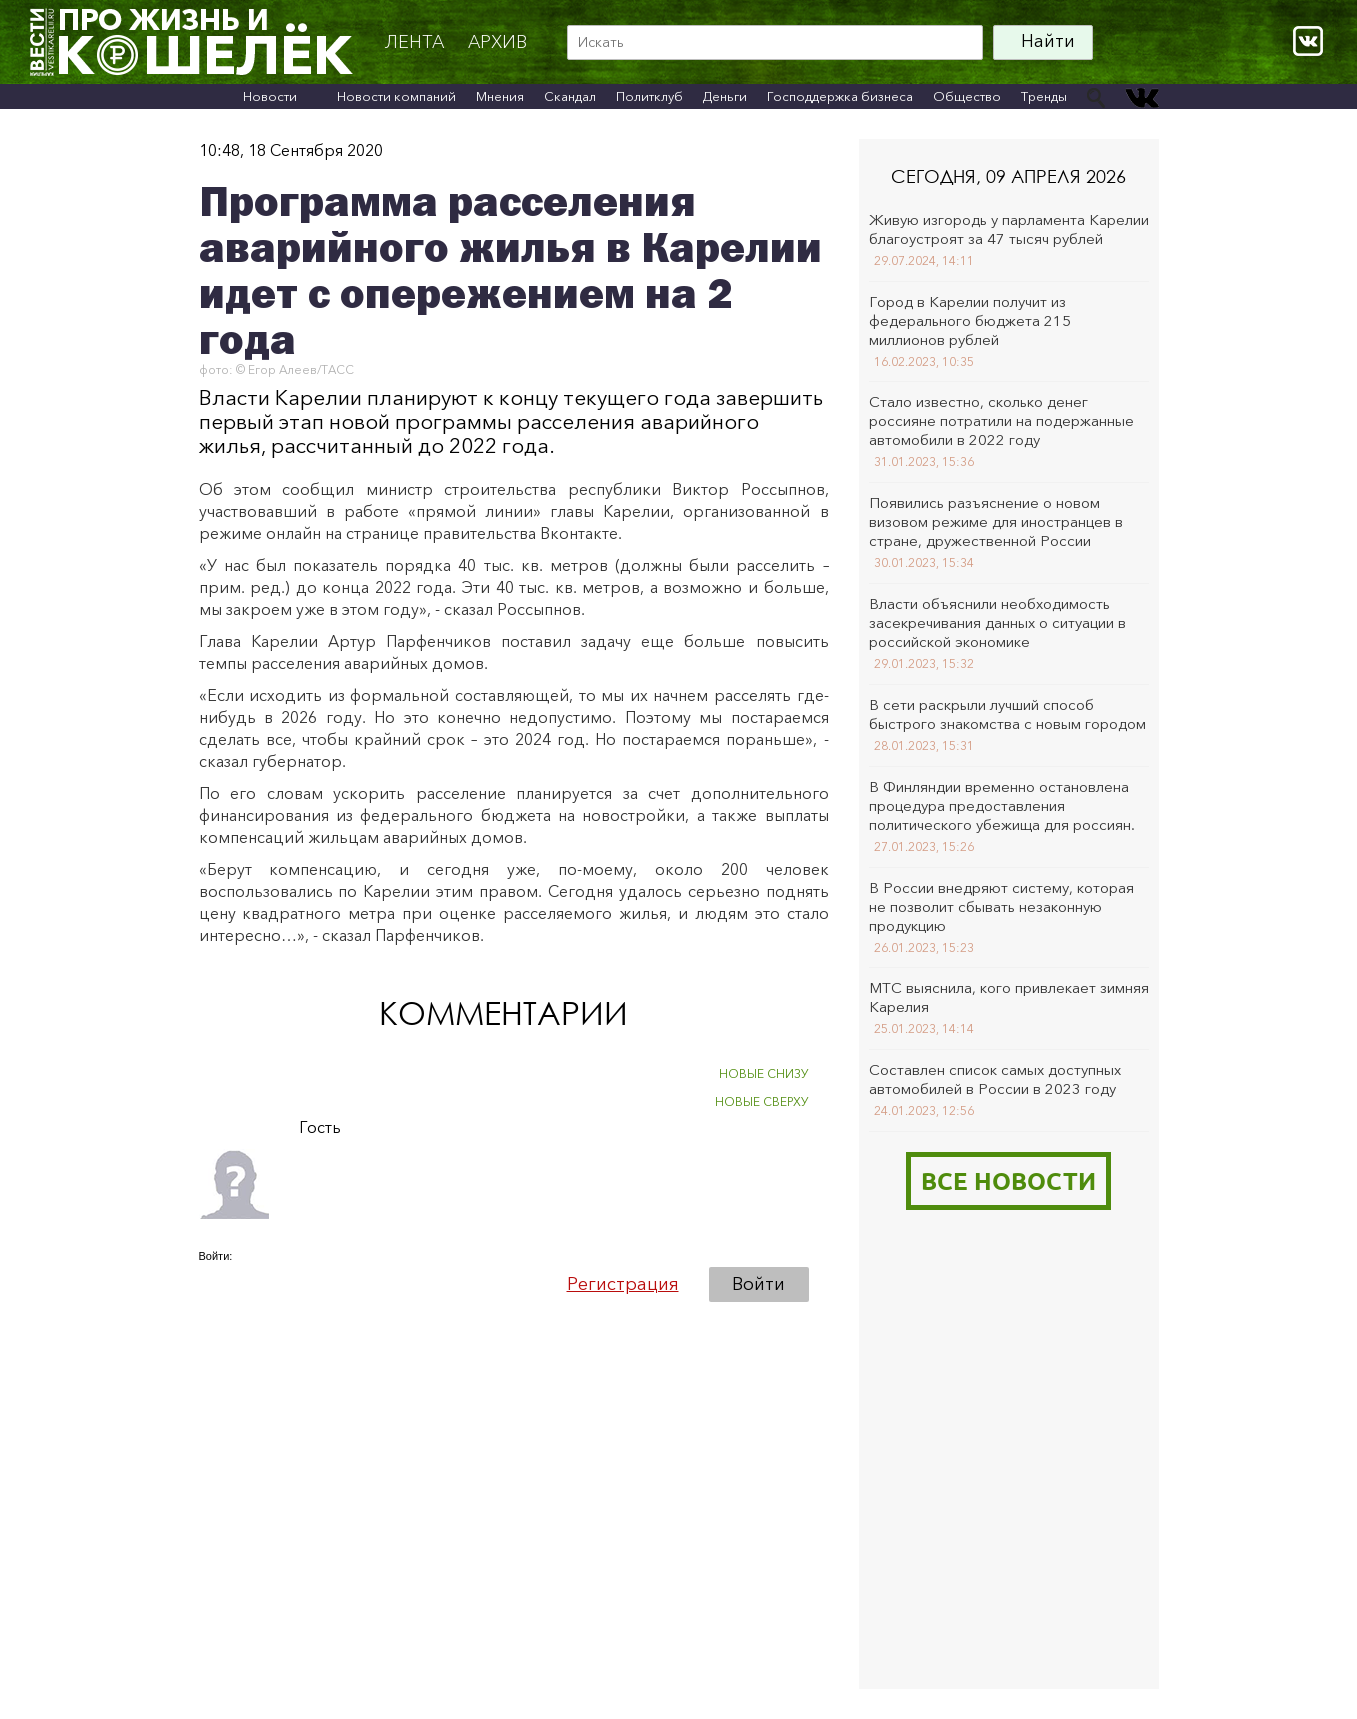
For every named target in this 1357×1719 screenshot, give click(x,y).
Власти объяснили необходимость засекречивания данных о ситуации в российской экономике (997, 622)
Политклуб (649, 96)
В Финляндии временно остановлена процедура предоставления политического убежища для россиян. (1002, 805)
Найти (1048, 41)
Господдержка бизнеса (840, 96)
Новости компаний (396, 96)
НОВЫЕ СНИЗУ (764, 1073)
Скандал (570, 96)
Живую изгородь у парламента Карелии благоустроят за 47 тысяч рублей (1009, 229)
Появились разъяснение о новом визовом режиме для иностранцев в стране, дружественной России (996, 521)
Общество (967, 96)
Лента (414, 42)
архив (497, 42)
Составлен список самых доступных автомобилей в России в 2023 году (995, 1079)
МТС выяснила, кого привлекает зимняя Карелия (1009, 997)
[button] (215, 1283)
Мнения (500, 96)
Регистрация (623, 1284)
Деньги (725, 96)
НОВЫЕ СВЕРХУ (762, 1101)
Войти (758, 1284)
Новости (270, 96)
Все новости (1008, 1180)
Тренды (1044, 96)
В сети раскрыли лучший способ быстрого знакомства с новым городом (1007, 714)
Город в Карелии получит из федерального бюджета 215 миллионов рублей (970, 320)
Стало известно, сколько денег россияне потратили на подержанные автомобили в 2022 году (1001, 420)
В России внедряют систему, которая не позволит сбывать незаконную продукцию (1001, 906)
